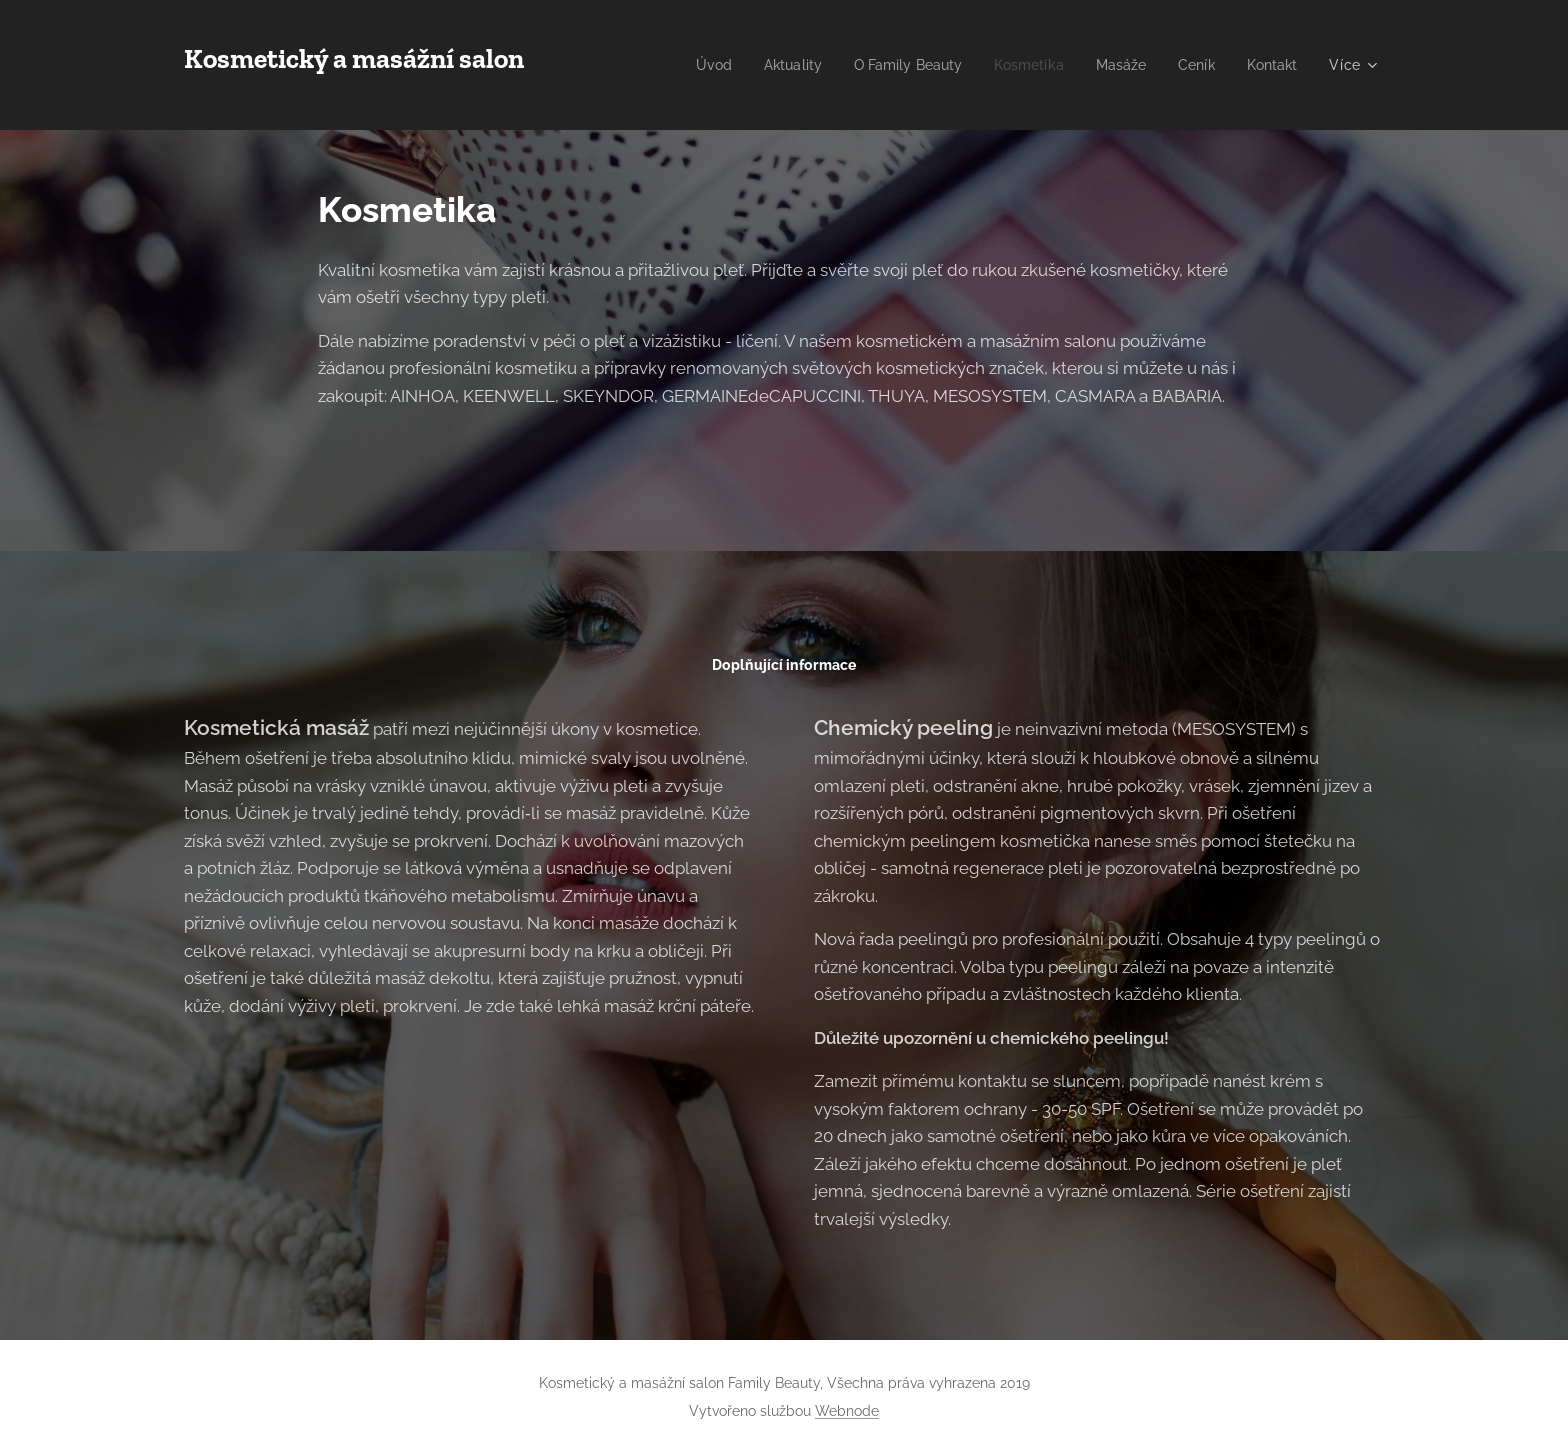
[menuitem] (773, 65)
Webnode (847, 1411)
